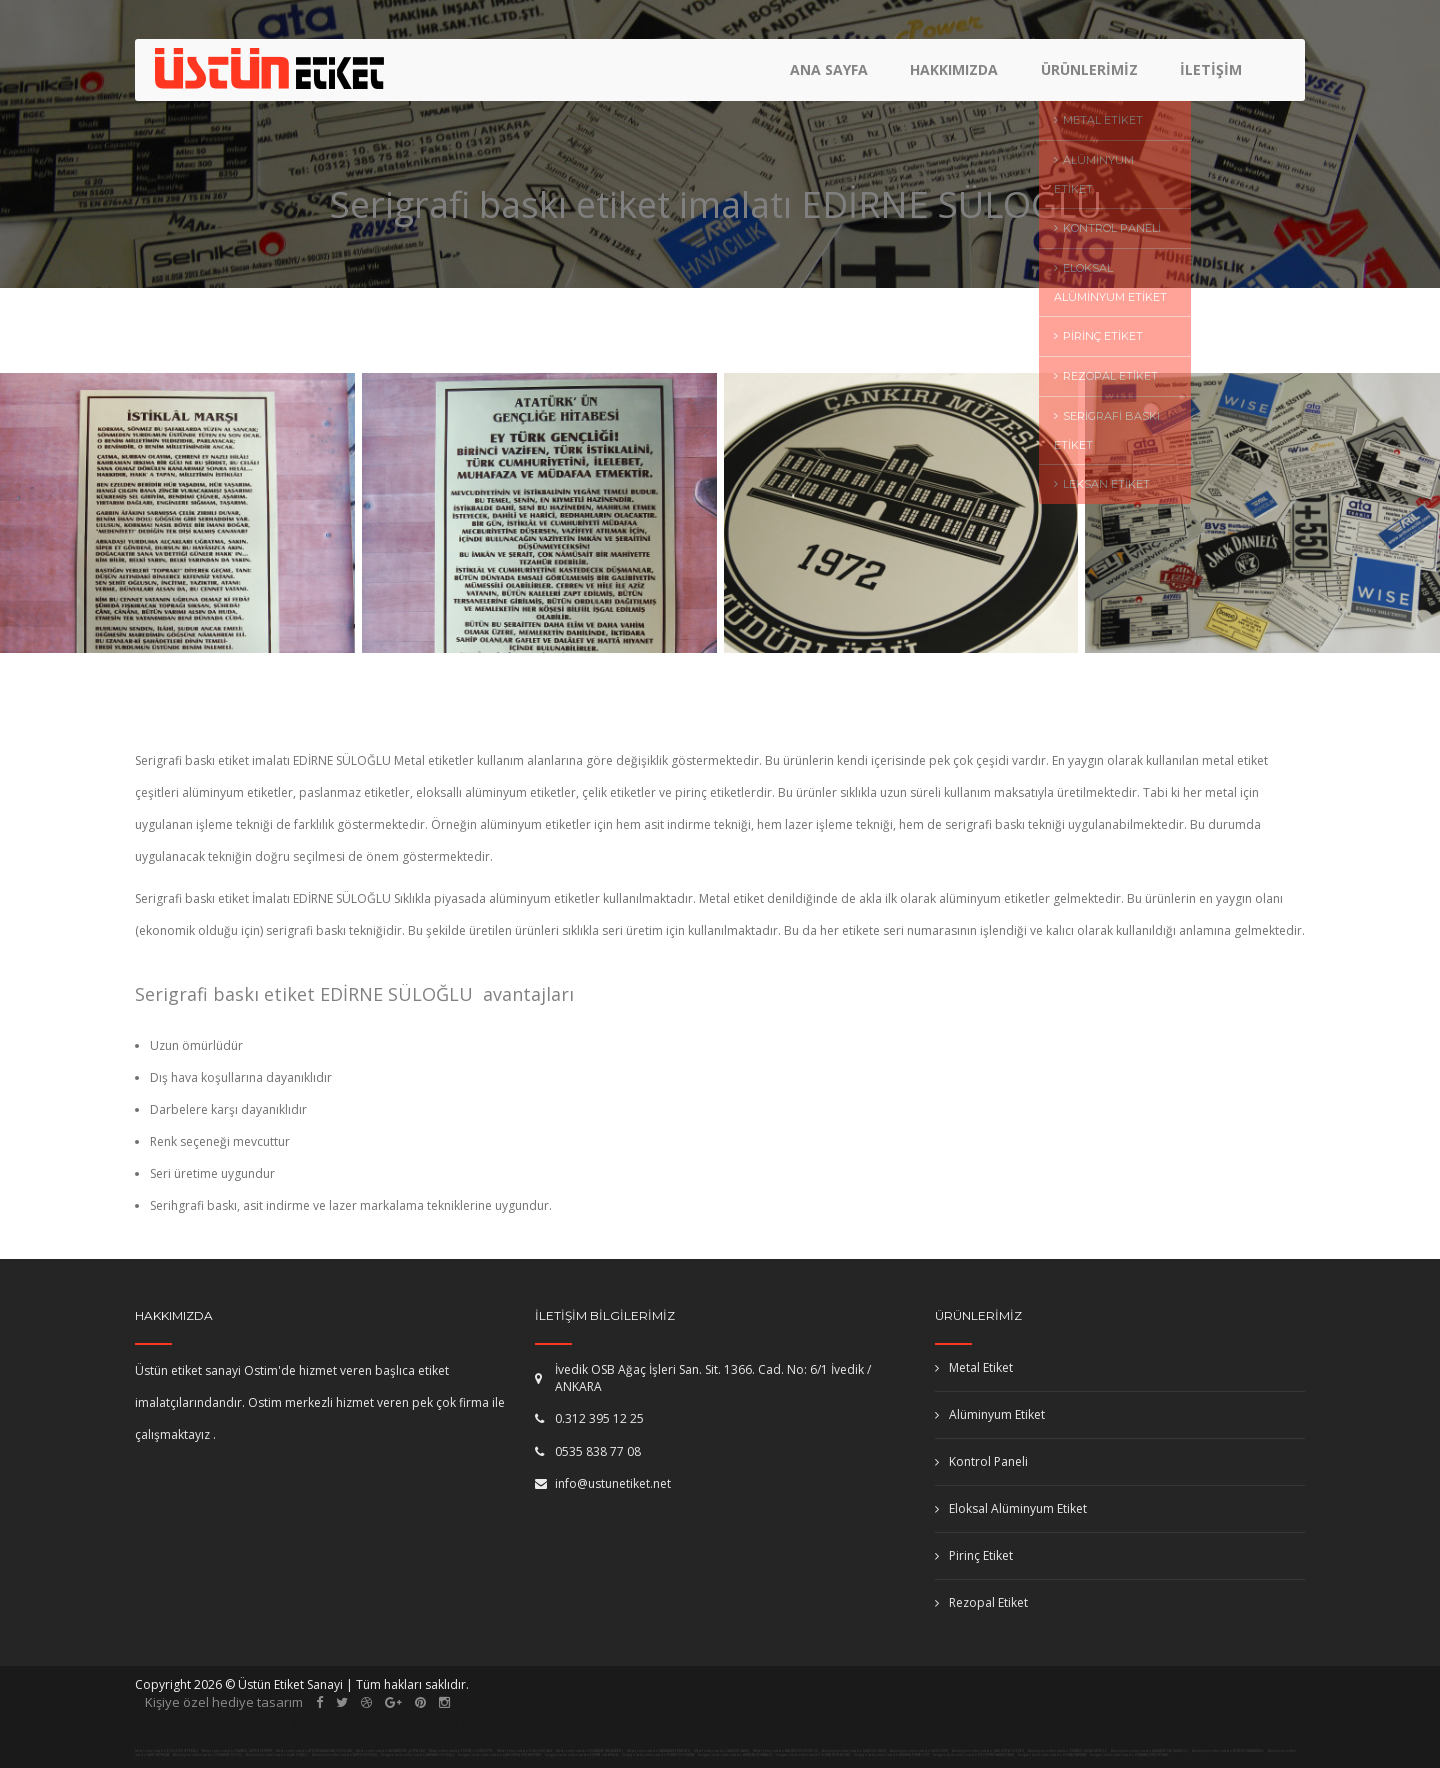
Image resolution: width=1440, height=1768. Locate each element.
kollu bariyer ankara (1189, 1721)
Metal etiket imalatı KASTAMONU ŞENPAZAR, (391, 1751)
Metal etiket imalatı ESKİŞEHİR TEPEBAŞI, (167, 1751)
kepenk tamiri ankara (616, 1721)
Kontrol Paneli (981, 1461)
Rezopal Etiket (981, 1602)
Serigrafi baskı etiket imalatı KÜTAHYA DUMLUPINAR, (1129, 1755)
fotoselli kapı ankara (472, 1721)
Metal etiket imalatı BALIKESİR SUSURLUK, (786, 1751)
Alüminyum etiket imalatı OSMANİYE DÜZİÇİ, (208, 1755)
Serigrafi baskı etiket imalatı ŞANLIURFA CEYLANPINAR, (500, 1755)
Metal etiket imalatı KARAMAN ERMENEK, (659, 1751)
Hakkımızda (957, 75)
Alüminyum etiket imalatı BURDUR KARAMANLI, (1229, 1751)
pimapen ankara (343, 1721)
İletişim (1211, 75)
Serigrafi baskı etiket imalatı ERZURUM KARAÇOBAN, (974, 1755)
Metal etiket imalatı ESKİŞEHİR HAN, (525, 1751)
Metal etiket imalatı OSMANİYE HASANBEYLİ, (590, 1751)
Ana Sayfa (833, 75)
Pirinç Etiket (974, 1555)
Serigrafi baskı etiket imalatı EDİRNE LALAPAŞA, (582, 1755)
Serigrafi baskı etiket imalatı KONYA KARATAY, (1052, 1755)
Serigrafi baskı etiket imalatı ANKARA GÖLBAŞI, (418, 1755)
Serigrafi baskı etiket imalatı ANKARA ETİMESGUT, (892, 1755)
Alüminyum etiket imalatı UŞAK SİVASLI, (278, 1755)
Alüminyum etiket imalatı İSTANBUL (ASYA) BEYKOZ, (1068, 1751)
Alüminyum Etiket (990, 1414)
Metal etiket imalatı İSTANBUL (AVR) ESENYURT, (237, 1751)
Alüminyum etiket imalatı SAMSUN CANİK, (855, 1751)
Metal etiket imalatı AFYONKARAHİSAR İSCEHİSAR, (314, 1751)
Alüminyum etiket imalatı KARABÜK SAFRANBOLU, (1150, 1751)
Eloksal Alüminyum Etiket (1011, 1508)
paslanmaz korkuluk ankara (230, 1739)
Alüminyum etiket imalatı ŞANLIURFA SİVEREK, (989, 1751)
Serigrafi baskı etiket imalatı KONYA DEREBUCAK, (813, 1755)
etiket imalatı (735, 1721)
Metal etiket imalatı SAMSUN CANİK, (722, 1751)
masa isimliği (973, 1721)
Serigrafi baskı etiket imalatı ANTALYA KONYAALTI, (735, 1755)
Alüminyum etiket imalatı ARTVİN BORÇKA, (345, 1755)
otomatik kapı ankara (854, 1721)
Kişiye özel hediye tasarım (224, 1702)
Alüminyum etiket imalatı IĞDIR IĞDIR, (920, 1751)
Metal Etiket (974, 1367)
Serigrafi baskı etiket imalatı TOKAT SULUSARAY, (658, 1755)
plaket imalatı (1071, 1721)
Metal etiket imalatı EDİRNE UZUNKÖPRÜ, (461, 1751)
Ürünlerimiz (1090, 75)
